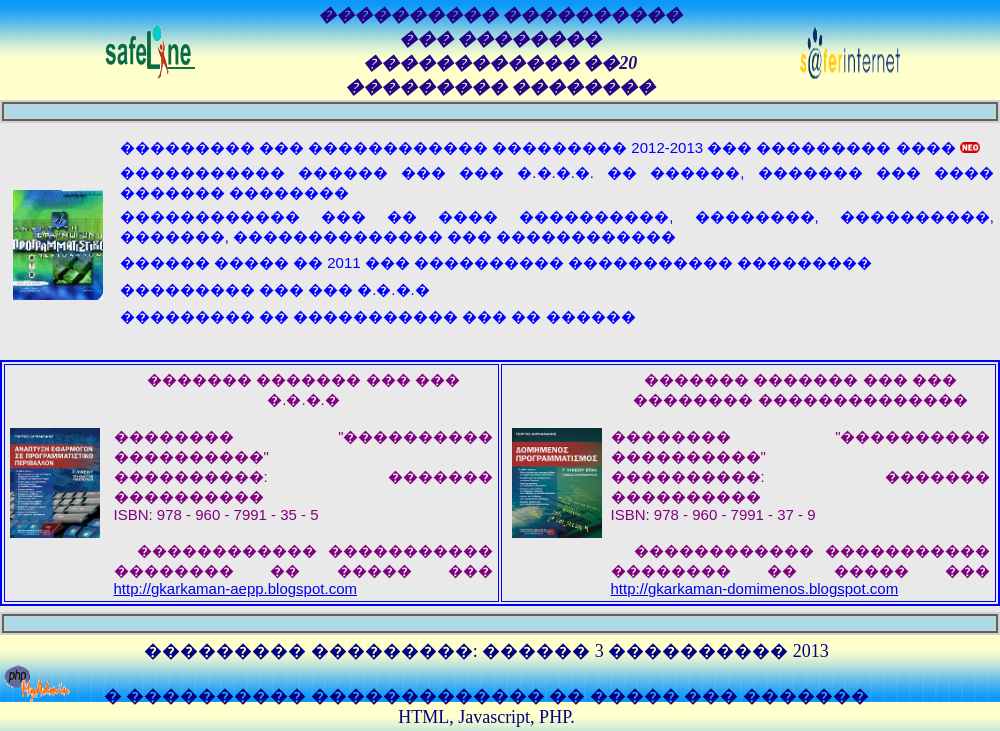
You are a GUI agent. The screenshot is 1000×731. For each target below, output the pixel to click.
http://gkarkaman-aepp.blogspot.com (235, 588)
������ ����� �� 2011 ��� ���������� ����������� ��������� (496, 262)
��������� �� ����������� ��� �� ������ (378, 316)
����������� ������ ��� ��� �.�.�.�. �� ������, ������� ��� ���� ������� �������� (557, 182)
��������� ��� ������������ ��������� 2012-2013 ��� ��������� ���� (550, 147)
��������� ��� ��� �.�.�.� (275, 289)
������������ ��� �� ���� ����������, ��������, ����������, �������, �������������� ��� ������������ (557, 226)
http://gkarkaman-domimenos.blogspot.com (755, 588)
